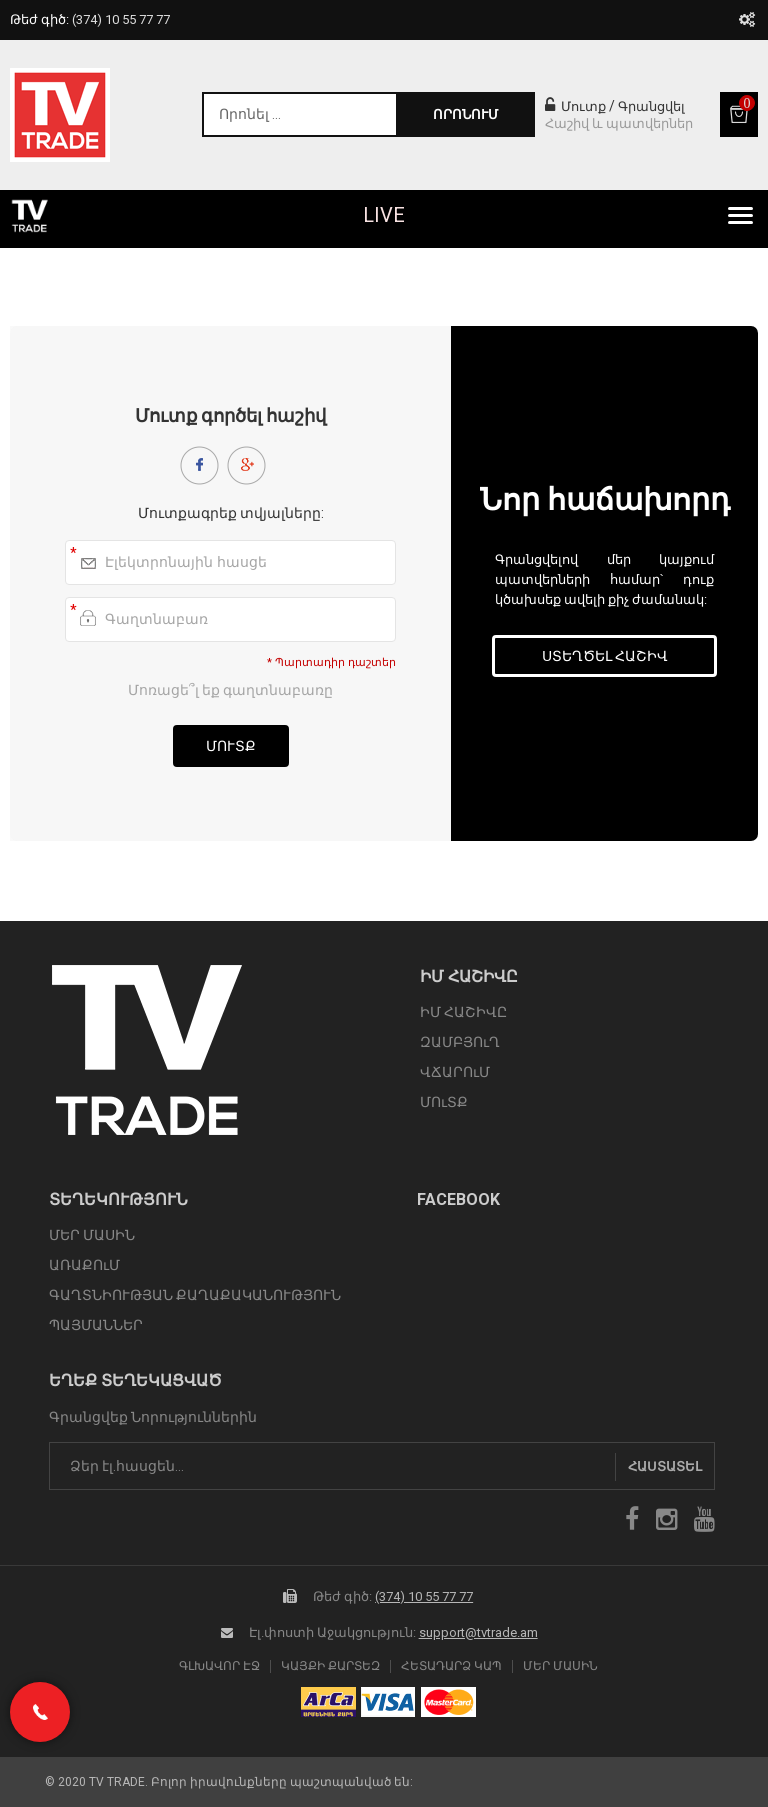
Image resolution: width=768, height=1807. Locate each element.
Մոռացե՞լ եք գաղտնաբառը (230, 690)
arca (328, 1702)
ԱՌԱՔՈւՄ (84, 1265)
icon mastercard (448, 1702)
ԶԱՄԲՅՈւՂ (460, 1042)
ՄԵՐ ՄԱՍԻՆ (92, 1235)
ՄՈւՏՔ (444, 1102)
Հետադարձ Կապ (451, 1666)
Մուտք (575, 106)
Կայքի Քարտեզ (330, 1666)
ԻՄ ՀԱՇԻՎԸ (463, 1012)
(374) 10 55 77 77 (424, 1596)
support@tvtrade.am (478, 1632)
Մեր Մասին (560, 1666)
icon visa (388, 1702)
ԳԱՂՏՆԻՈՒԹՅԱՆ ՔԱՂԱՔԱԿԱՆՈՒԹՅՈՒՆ (195, 1295)
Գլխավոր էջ (219, 1666)
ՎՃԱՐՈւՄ (455, 1072)
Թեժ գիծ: (90, 19)
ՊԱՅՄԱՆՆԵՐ (96, 1325)
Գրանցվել (651, 106)
